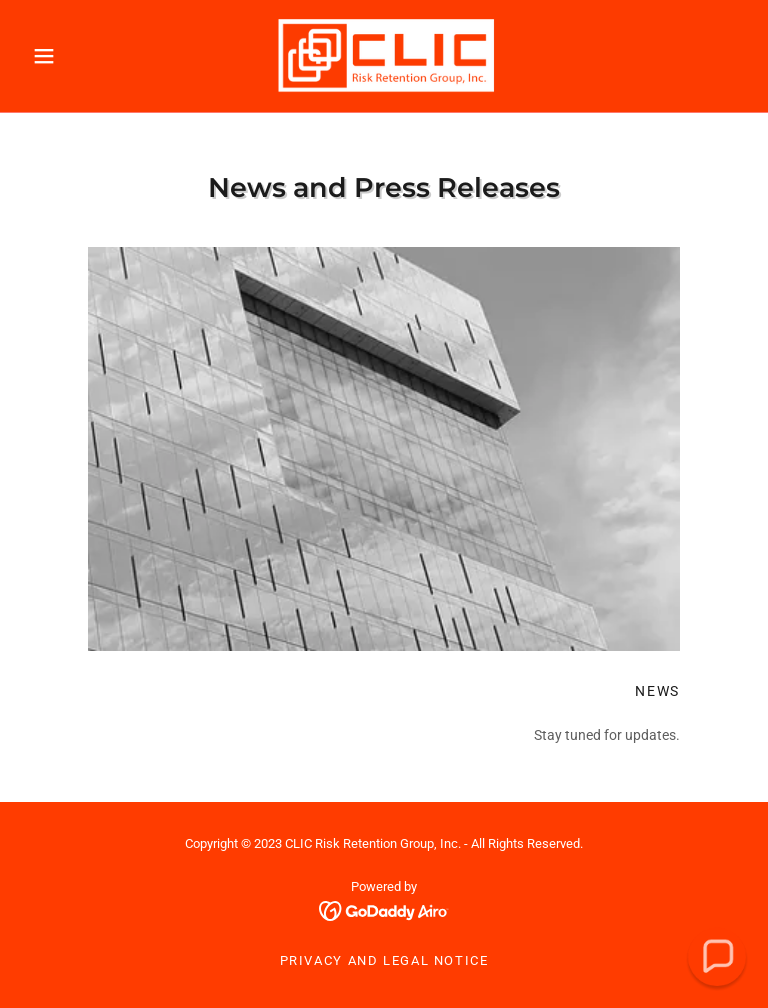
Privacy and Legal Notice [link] (384, 960)
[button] (78, 56)
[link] (384, 56)
